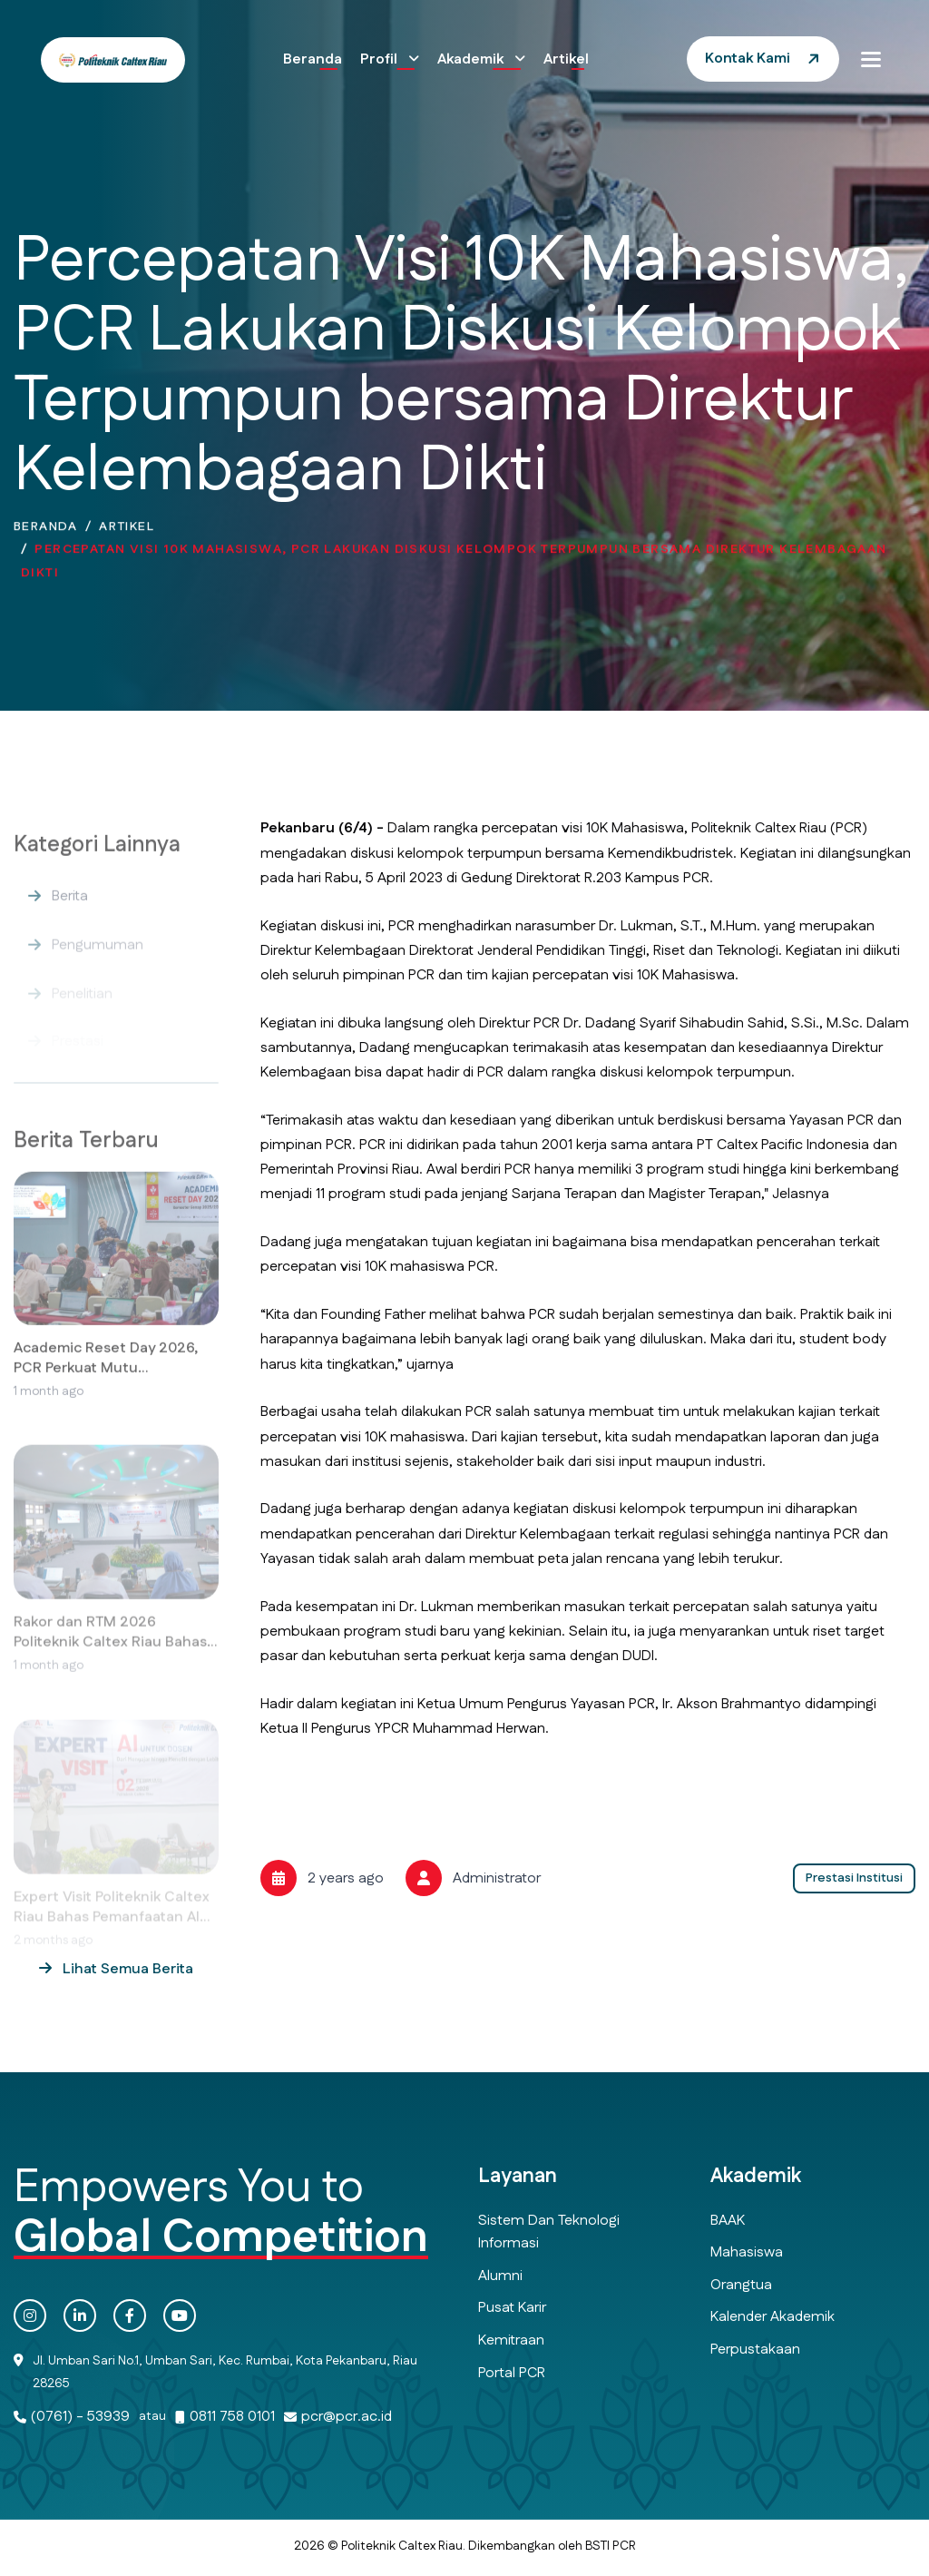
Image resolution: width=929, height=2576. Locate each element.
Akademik (472, 59)
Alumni (500, 2276)
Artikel (566, 59)
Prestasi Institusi (854, 1878)
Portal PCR (511, 2373)
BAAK (727, 2220)
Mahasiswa (746, 2252)
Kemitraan (511, 2340)
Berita (70, 917)
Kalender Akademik (772, 2316)
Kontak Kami (747, 58)
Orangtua (741, 2285)
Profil (380, 59)
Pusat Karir (512, 2307)
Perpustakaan (755, 2349)
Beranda (312, 59)
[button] (871, 59)
